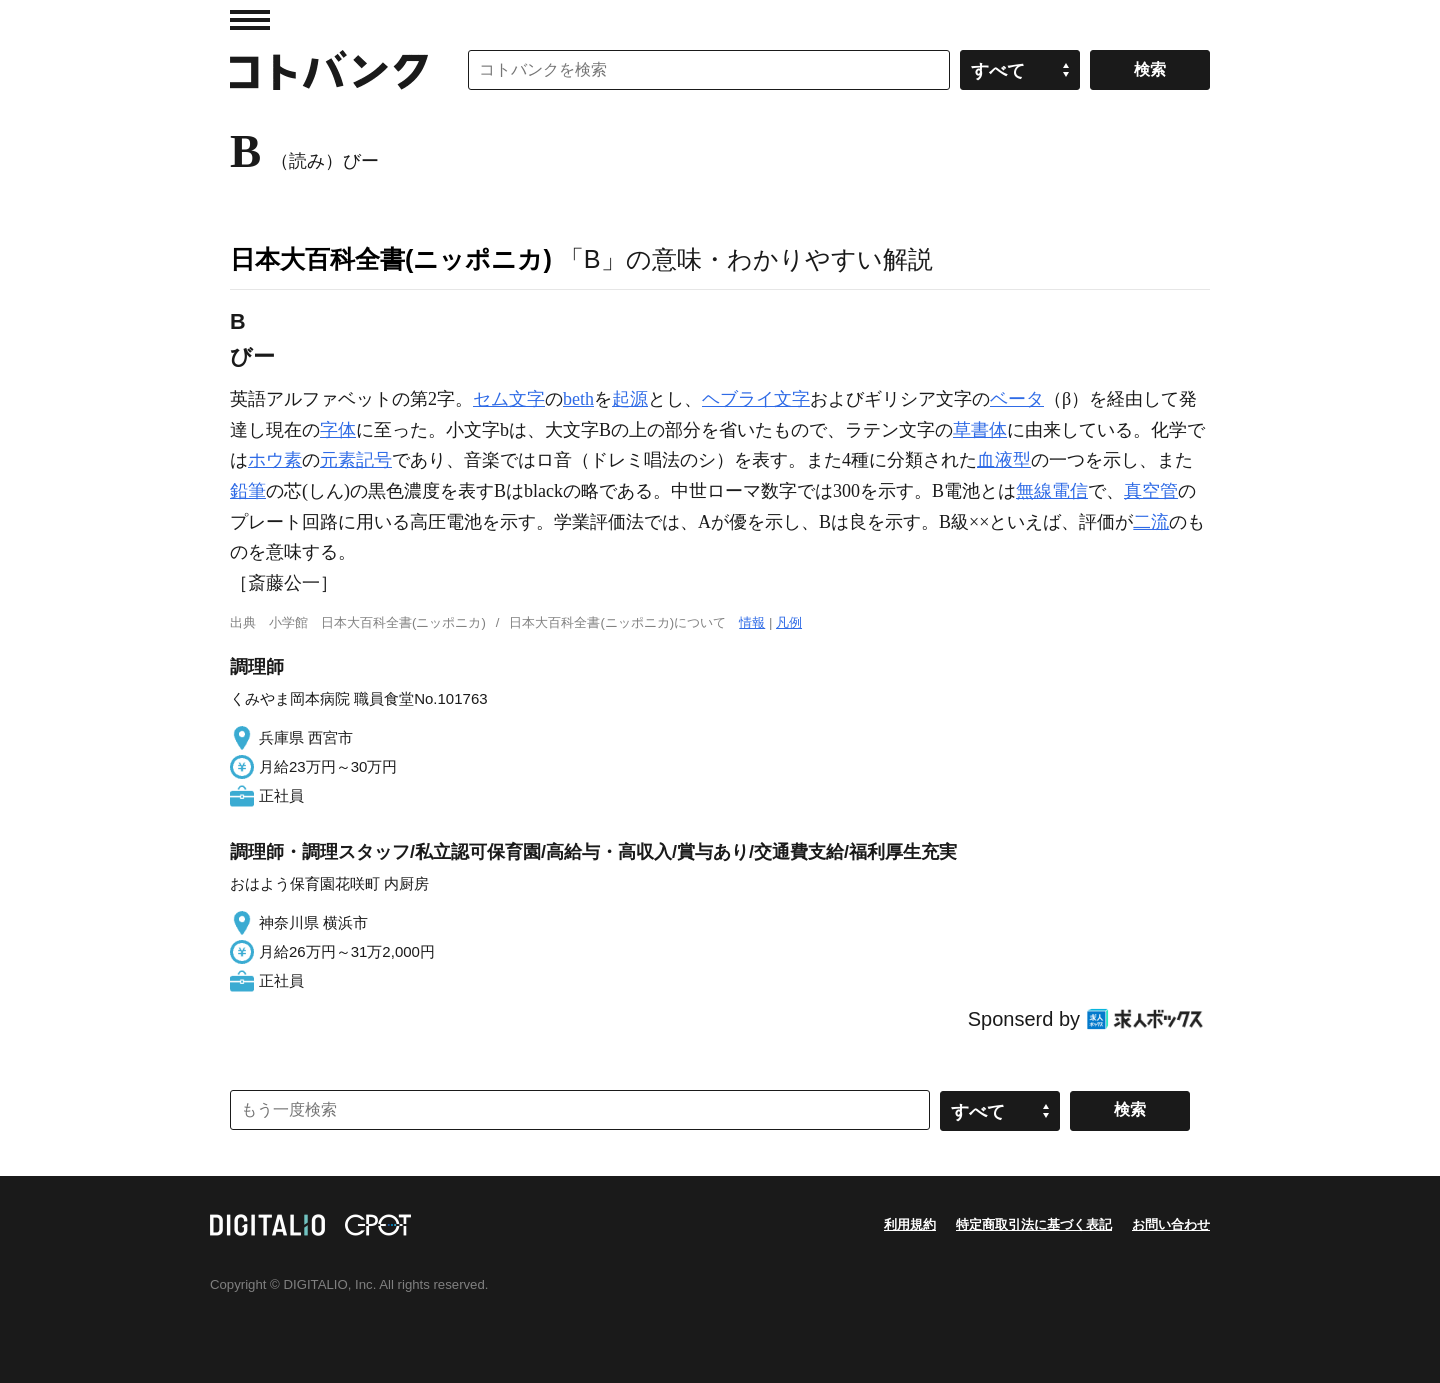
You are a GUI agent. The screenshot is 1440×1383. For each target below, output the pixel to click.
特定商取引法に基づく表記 (1034, 1224)
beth (578, 399)
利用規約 (910, 1224)
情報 (752, 622)
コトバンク (329, 70)
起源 (630, 399)
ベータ (1017, 399)
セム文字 (509, 399)
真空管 (1151, 491)
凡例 (789, 622)
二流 (1151, 522)
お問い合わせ (1171, 1224)
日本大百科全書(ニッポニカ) (391, 259)
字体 (338, 430)
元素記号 (356, 460)
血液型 (1004, 460)
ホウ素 (275, 460)
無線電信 (1052, 491)
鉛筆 (248, 491)
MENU (250, 20)
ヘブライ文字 (756, 399)
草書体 (980, 430)
